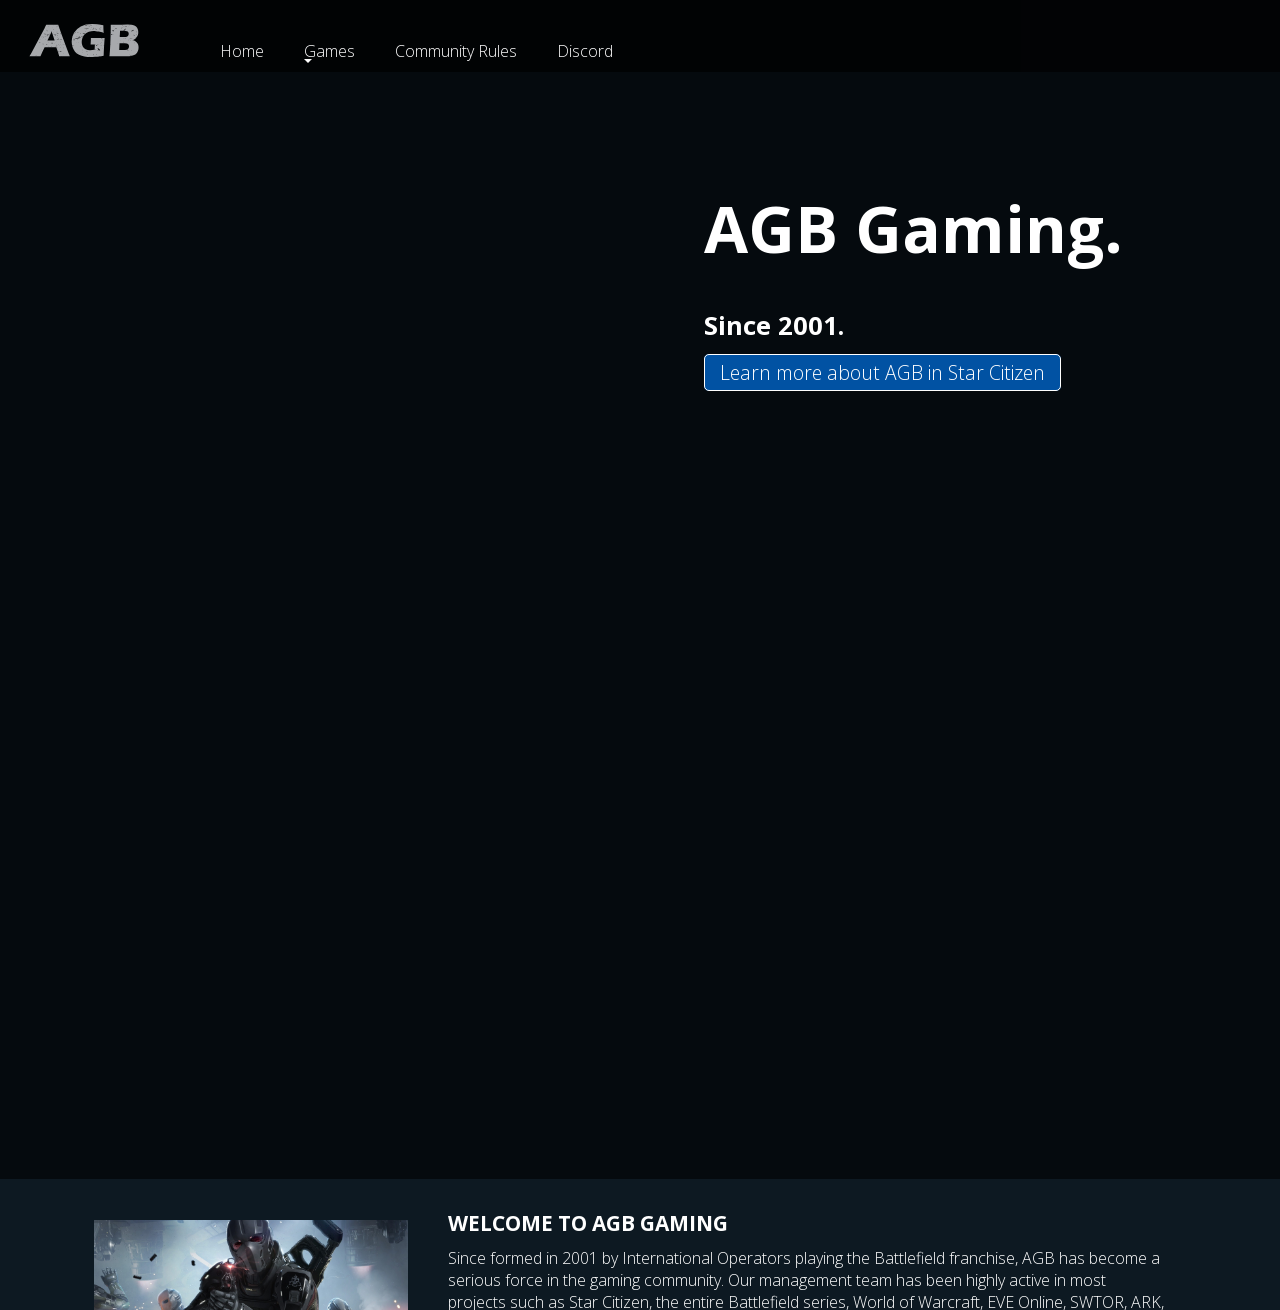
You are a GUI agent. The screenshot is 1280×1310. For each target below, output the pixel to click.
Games (329, 51)
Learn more (882, 372)
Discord (585, 51)
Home (242, 51)
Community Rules (456, 51)
